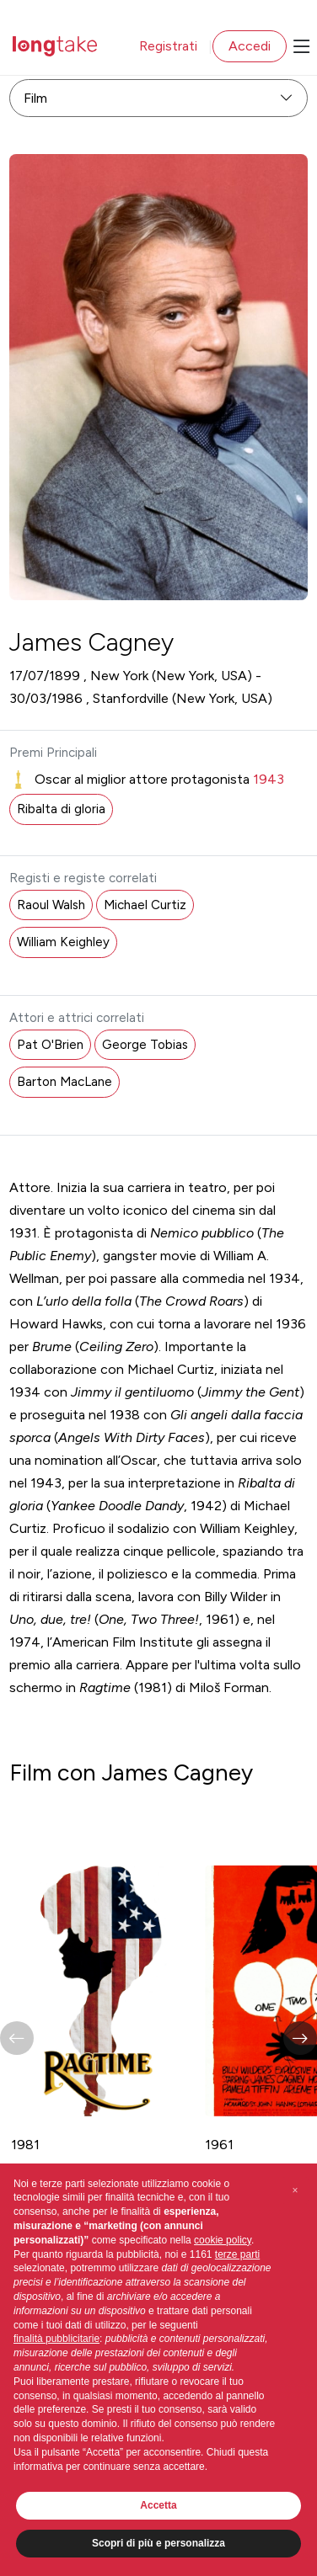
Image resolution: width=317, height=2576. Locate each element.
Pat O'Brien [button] (50, 1044)
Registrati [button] (168, 46)
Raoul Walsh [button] (51, 905)
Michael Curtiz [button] (145, 905)
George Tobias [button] (145, 1044)
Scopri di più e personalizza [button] (158, 2543)
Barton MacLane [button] (64, 1081)
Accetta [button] (158, 2505)
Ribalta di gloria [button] (61, 809)
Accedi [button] (249, 46)
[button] (300, 2038)
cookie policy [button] (222, 2240)
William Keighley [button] (63, 942)
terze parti (237, 2254)
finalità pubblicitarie (56, 2338)
